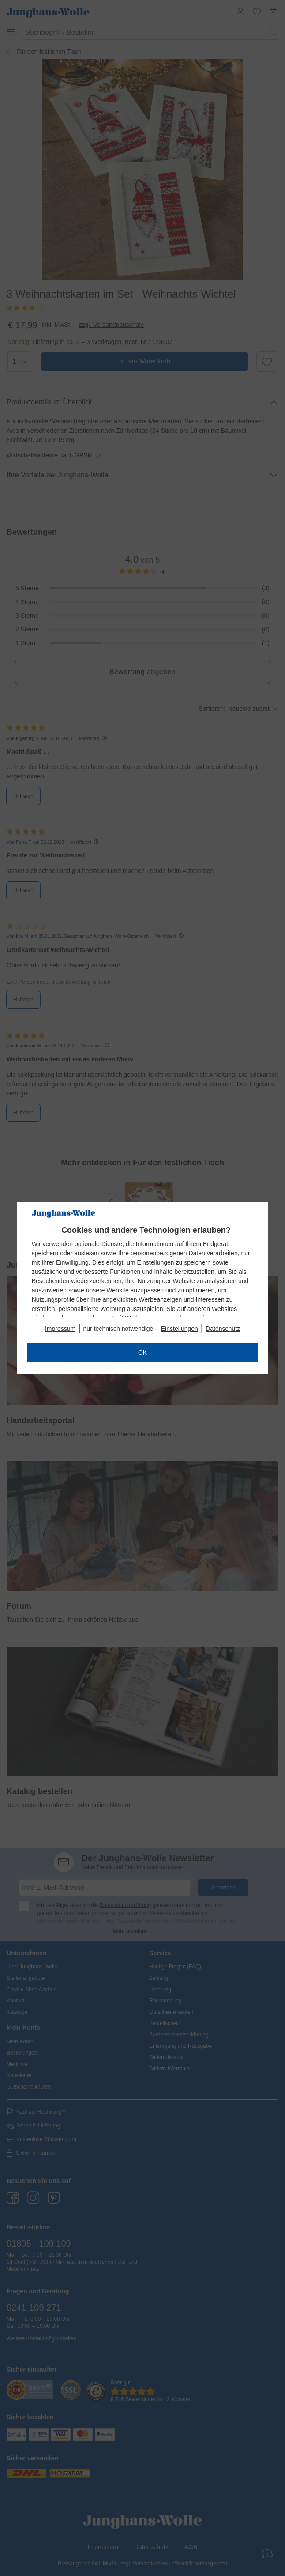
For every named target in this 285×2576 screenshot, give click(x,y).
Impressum (60, 1328)
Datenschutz (223, 1328)
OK (142, 1352)
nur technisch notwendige (118, 1328)
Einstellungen (179, 1328)
